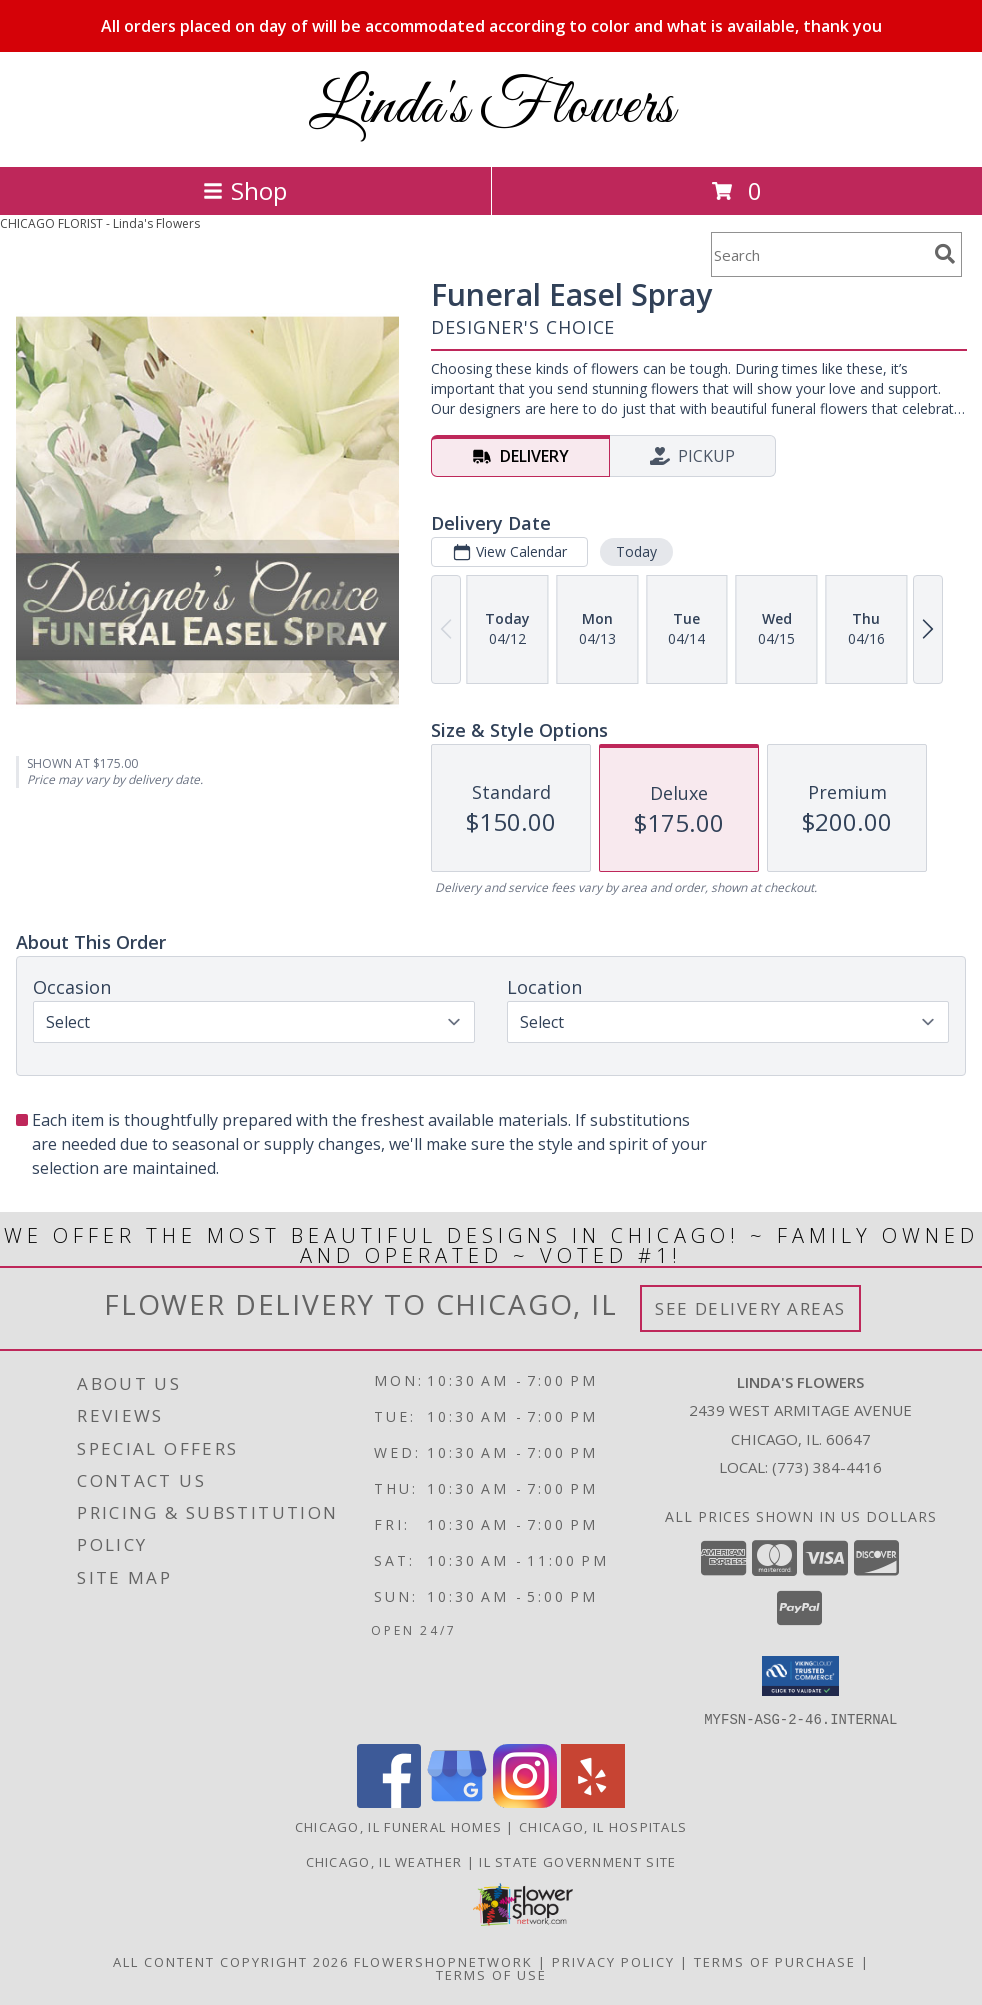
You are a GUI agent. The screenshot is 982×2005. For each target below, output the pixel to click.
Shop (245, 190)
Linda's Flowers (491, 107)
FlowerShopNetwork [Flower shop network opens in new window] (443, 1961)
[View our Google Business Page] (457, 1801)
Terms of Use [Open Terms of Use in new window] (491, 1974)
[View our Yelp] (593, 1801)
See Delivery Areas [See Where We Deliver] (750, 1308)
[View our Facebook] (389, 1801)
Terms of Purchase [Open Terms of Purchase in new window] (775, 1961)
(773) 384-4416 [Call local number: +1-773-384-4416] (827, 1467)
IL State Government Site (577, 1861)
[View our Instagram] (525, 1801)
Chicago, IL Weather (384, 1861)
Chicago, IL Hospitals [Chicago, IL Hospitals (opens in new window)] (603, 1826)
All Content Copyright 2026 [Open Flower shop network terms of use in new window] (231, 1961)
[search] (945, 254)
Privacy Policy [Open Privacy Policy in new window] (613, 1961)
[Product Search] (819, 254)
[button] (800, 1676)
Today (636, 551)
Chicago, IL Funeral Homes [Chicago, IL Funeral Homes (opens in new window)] (399, 1826)
